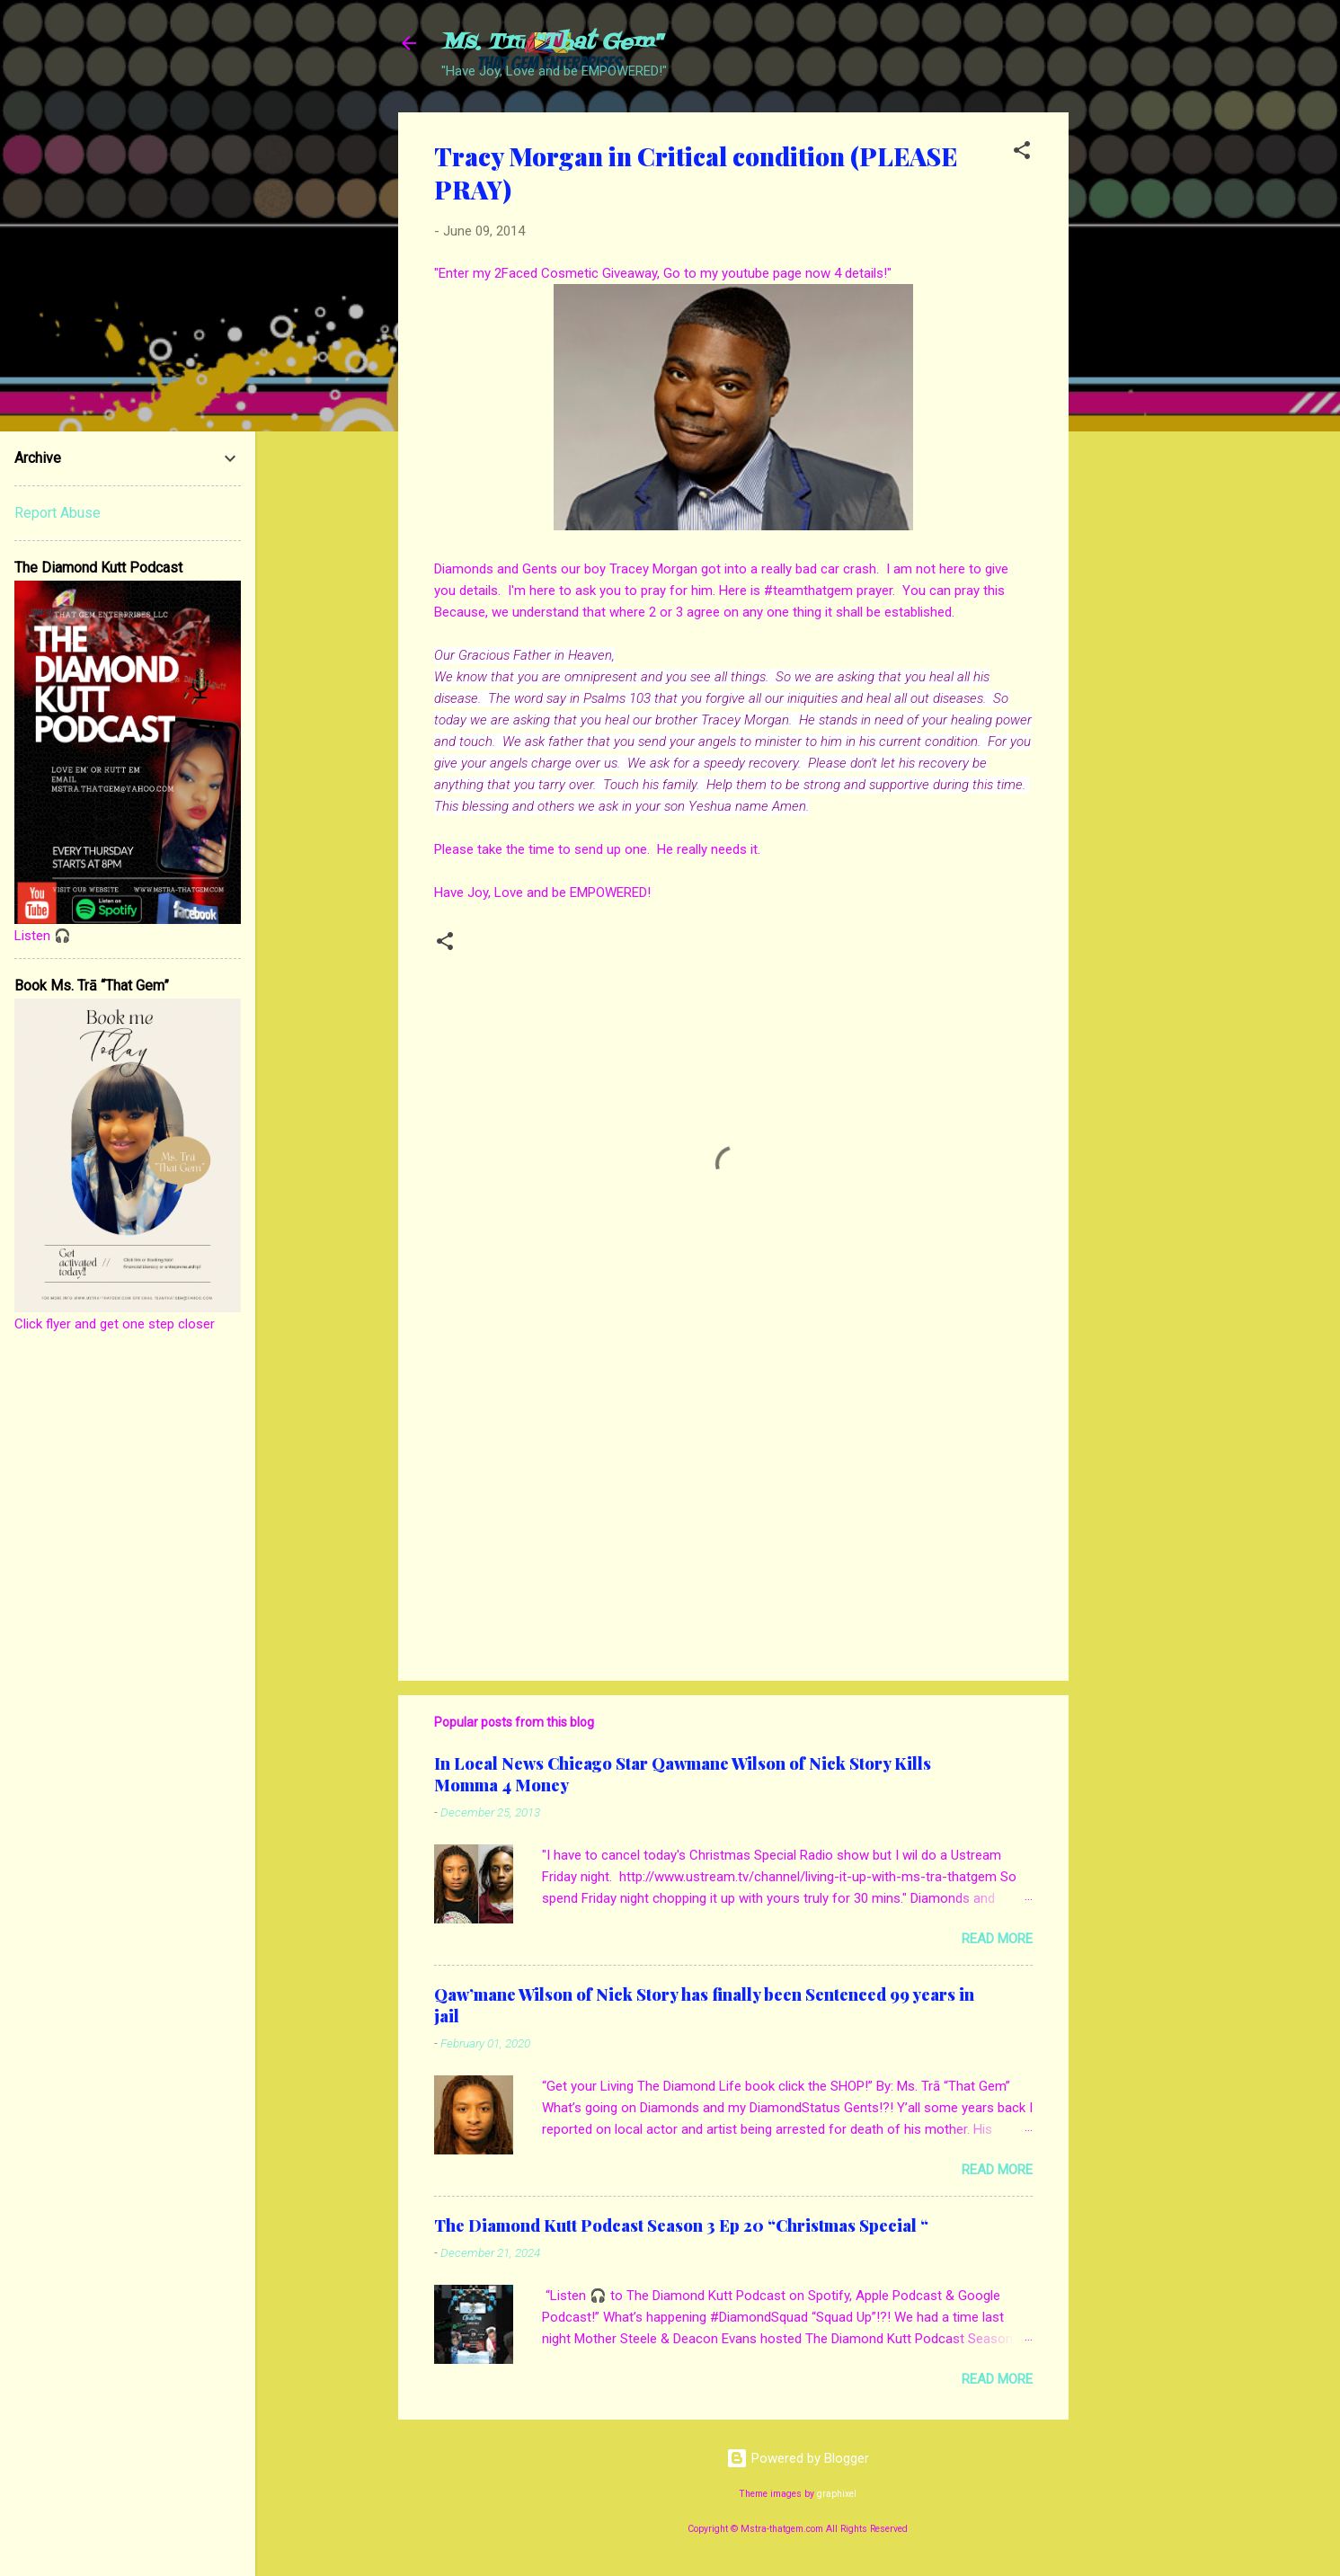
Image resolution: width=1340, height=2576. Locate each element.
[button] (1022, 153)
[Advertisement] (1140, 382)
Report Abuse (57, 512)
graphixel (836, 2494)
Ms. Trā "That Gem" (551, 42)
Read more (997, 1939)
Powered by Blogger (797, 2458)
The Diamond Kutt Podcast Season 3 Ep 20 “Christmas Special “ (681, 2225)
